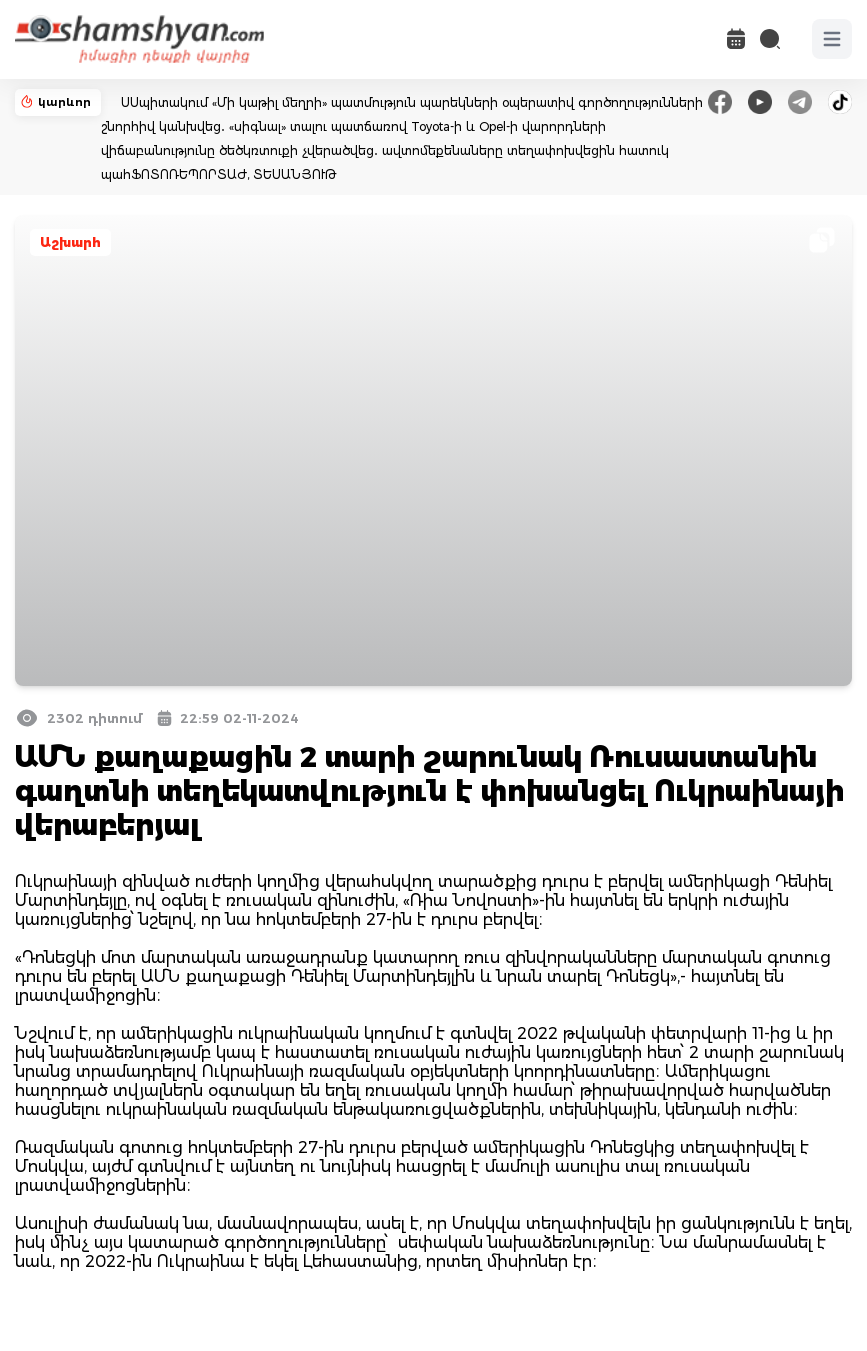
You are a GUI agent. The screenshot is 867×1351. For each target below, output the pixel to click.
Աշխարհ (70, 242)
